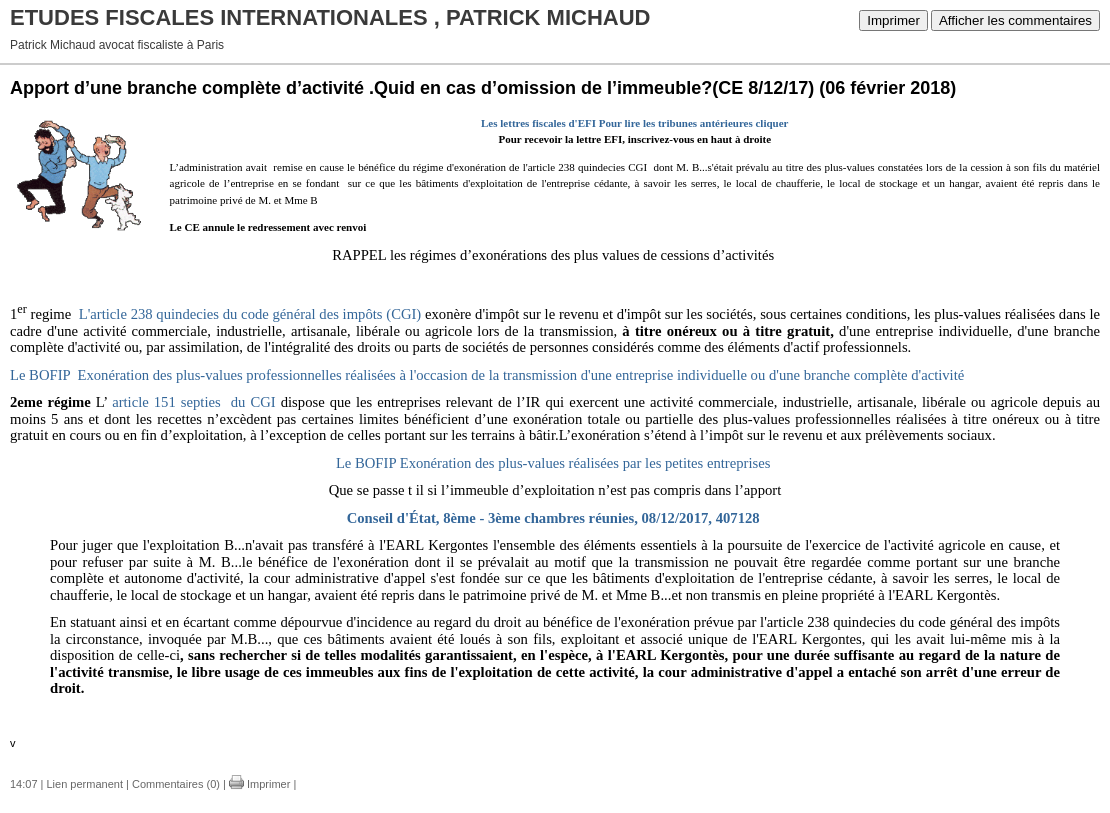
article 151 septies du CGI (194, 402)
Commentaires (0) (176, 784)
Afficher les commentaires (1015, 20)
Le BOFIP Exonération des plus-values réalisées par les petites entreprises (553, 463)
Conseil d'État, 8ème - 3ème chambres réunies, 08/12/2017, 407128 (553, 518)
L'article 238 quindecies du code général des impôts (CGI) (250, 314)
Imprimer (893, 20)
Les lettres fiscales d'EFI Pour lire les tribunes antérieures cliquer (634, 123)
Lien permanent (85, 784)
